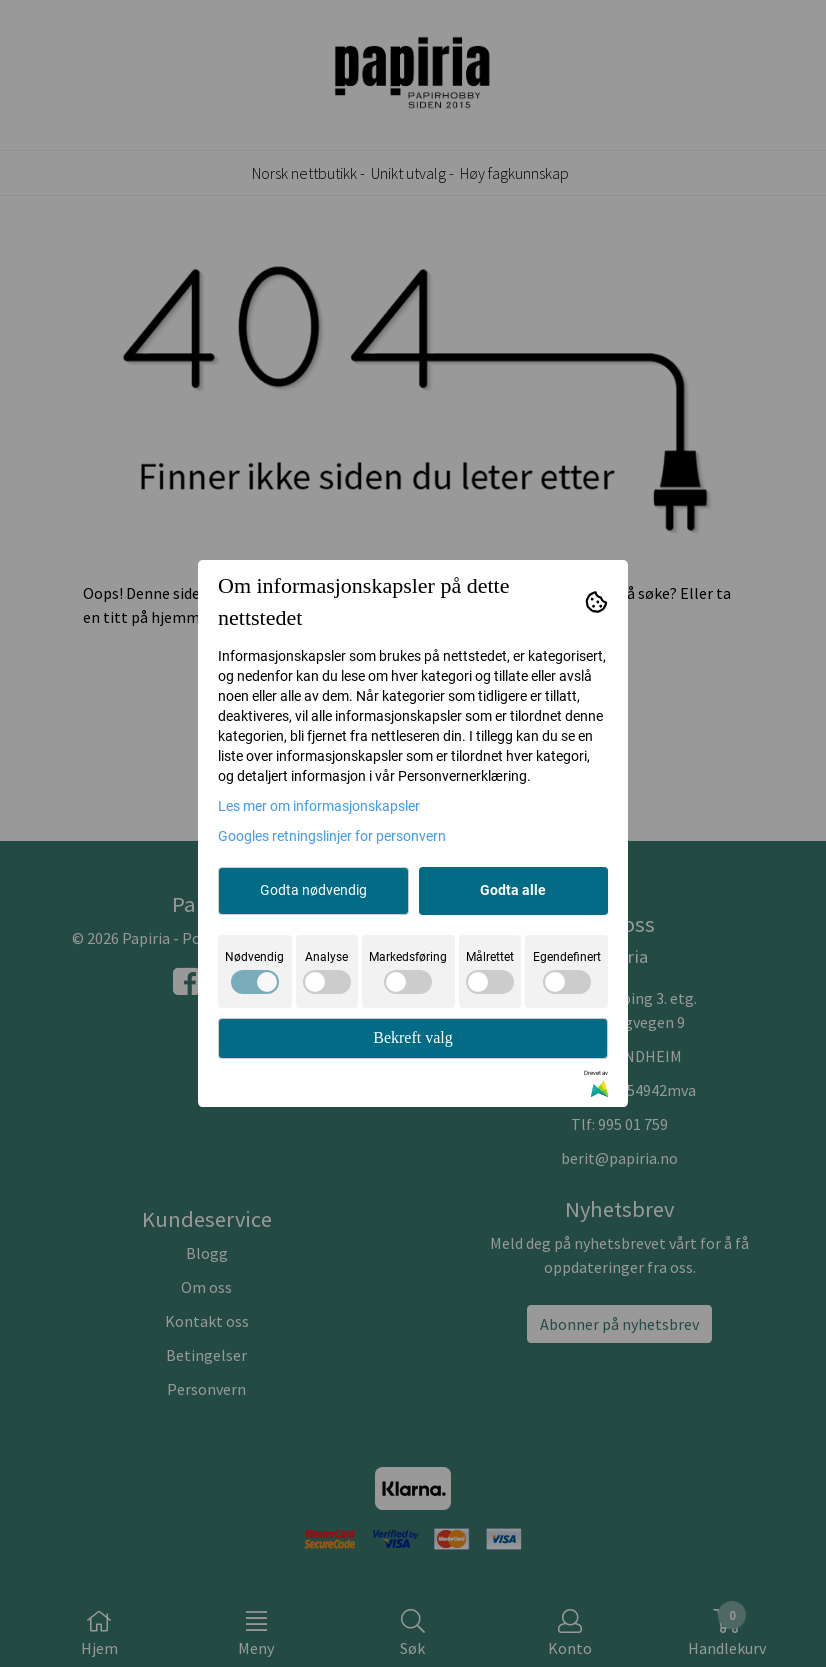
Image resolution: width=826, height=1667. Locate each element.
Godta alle (513, 890)
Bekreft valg (413, 1037)
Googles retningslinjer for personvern (332, 836)
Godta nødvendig (313, 890)
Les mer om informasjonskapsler (319, 806)
